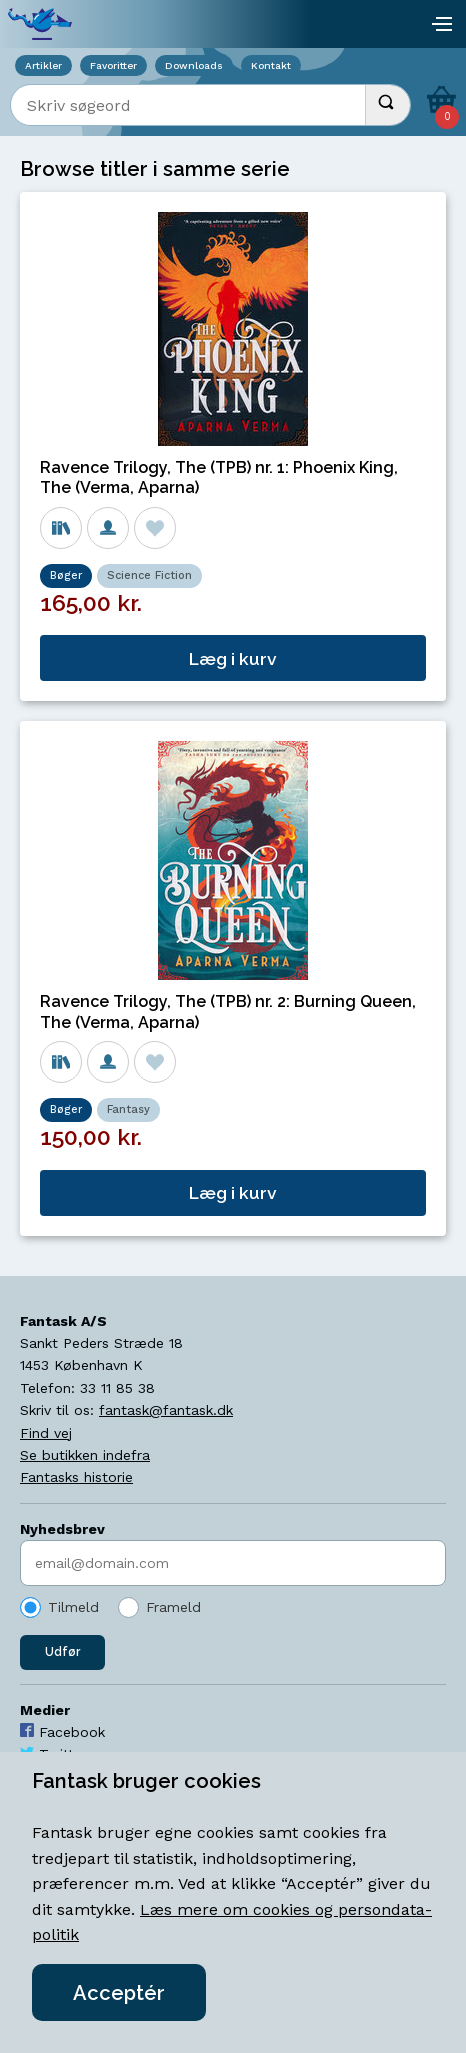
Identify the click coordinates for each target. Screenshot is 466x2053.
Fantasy (128, 1109)
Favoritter (113, 65)
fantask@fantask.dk (166, 1410)
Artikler (43, 65)
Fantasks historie (76, 1477)
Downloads (194, 65)
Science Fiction (149, 575)
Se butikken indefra (85, 1455)
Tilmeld (73, 1607)
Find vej (46, 1433)
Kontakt (271, 65)
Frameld (173, 1607)
